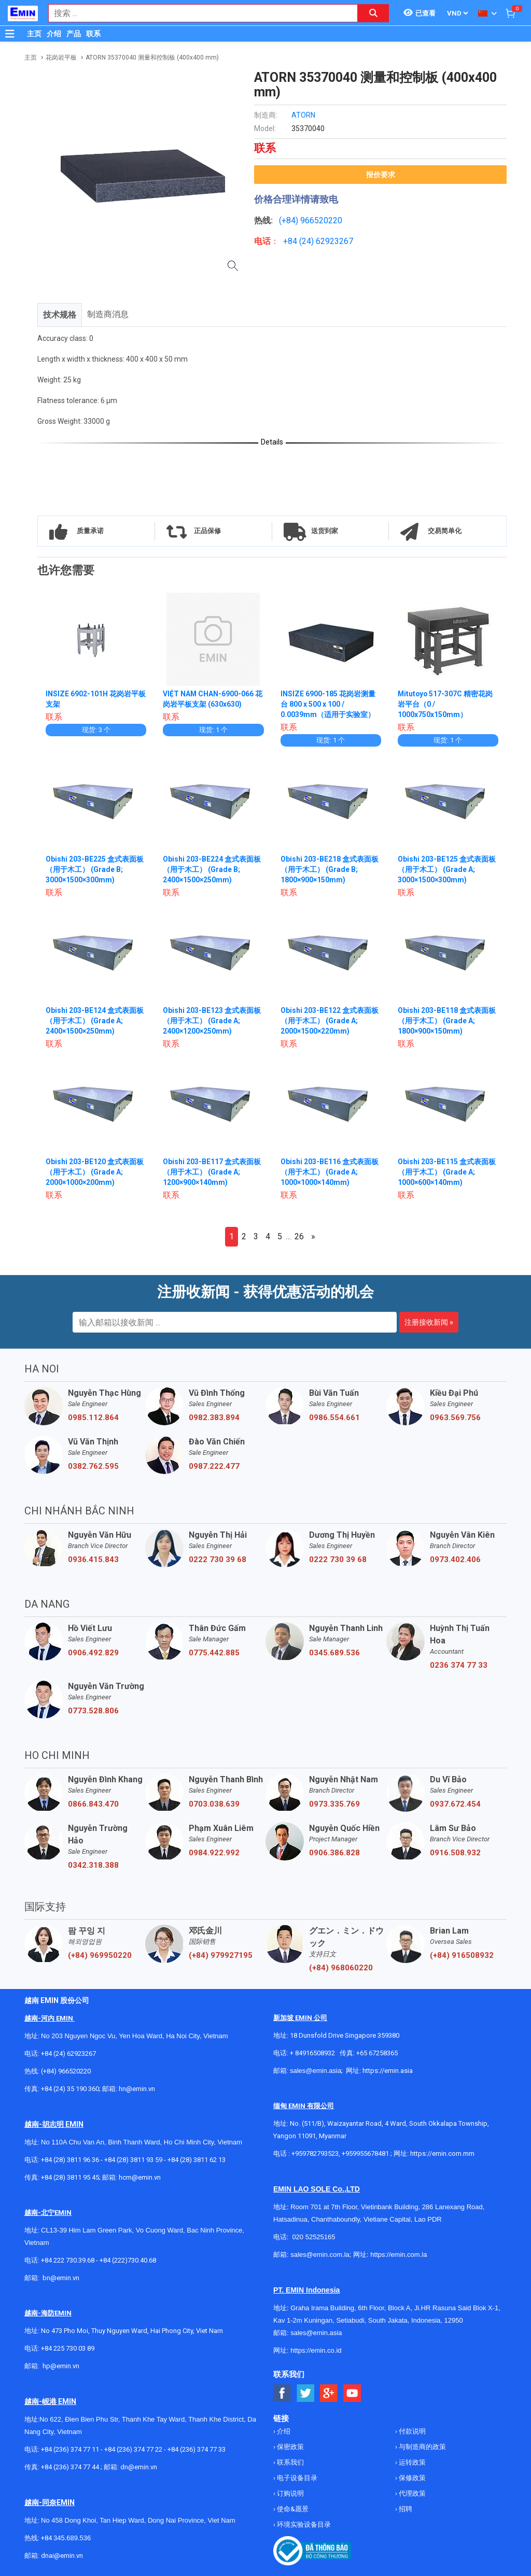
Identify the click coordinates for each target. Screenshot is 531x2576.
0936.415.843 (93, 1559)
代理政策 (411, 2493)
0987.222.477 (214, 1466)
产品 (73, 34)
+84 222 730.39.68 (68, 2260)
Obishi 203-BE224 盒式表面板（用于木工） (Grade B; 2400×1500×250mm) (212, 869)
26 (299, 1236)
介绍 (54, 34)
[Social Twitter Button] (306, 2393)
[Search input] (197, 13)
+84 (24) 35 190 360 (70, 2089)
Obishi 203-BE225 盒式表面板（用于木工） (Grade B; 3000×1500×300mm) (95, 869)
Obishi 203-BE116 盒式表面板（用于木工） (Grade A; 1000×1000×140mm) (330, 1171)
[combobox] (197, 13)
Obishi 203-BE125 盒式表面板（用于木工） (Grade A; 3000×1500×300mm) (447, 869)
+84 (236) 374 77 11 (70, 2449)
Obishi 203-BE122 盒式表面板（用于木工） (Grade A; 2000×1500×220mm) (330, 1020)
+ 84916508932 (312, 2053)
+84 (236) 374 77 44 (70, 2467)
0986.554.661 (334, 1417)
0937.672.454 (455, 1804)
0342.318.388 (93, 1865)
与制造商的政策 (421, 2447)
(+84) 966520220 (66, 2071)
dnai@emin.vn (62, 2555)
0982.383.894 (214, 1417)
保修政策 (411, 2478)
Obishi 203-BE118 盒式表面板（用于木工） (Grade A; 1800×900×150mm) (447, 1020)
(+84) (289, 220)
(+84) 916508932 (462, 1955)
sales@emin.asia (315, 2070)
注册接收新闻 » (428, 1322)
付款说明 (411, 2431)
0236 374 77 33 (458, 1665)
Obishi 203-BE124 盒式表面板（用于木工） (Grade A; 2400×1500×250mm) (95, 1020)
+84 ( (292, 241)
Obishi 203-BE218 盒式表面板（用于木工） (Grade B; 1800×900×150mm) (330, 869)
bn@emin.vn (61, 2278)
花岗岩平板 (61, 57)
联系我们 (289, 2462)
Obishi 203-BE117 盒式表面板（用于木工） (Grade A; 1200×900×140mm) (212, 1171)
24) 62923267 (327, 241)
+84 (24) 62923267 (68, 2053)
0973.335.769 (334, 1804)
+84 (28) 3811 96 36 (70, 2160)
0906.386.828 (334, 1852)
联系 (93, 34)
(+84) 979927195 (221, 1955)
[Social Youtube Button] (352, 2393)
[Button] (10, 33)
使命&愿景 (292, 2509)
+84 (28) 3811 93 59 (133, 2160)
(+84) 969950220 (100, 1955)
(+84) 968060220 (341, 1967)
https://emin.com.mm (442, 2153)
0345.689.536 (334, 1652)
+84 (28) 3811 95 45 (70, 2177)
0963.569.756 (455, 1417)
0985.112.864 (93, 1417)
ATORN (303, 115)
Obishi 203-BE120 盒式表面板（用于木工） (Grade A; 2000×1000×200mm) (95, 1171)
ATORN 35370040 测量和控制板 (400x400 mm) (152, 57)
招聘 (404, 2509)
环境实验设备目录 (303, 2524)
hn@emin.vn (137, 2089)
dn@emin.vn (138, 2467)
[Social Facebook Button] (282, 2393)
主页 (34, 34)
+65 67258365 (377, 2053)
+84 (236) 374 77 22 (133, 2449)
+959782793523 (315, 2153)
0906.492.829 (93, 1652)
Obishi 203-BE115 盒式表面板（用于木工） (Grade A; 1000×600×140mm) (447, 1171)
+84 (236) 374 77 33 (196, 2449)
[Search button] (373, 13)
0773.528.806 (93, 1710)
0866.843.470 (93, 1804)
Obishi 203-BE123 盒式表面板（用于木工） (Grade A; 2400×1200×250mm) (212, 1020)
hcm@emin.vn (140, 2177)
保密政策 (289, 2447)
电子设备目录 (296, 2478)
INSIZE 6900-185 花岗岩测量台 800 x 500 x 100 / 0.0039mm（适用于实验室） (328, 704)
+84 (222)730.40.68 (128, 2260)
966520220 (321, 220)
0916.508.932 (455, 1852)
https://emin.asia (387, 2070)
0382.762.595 (93, 1466)
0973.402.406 (455, 1559)
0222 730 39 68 (217, 1559)
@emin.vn (64, 2366)
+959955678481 (366, 2153)
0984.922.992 (214, 1852)
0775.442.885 (214, 1652)
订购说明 (289, 2493)
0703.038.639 (214, 1804)
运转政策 (411, 2462)
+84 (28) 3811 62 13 (196, 2160)
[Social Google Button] (329, 2393)
